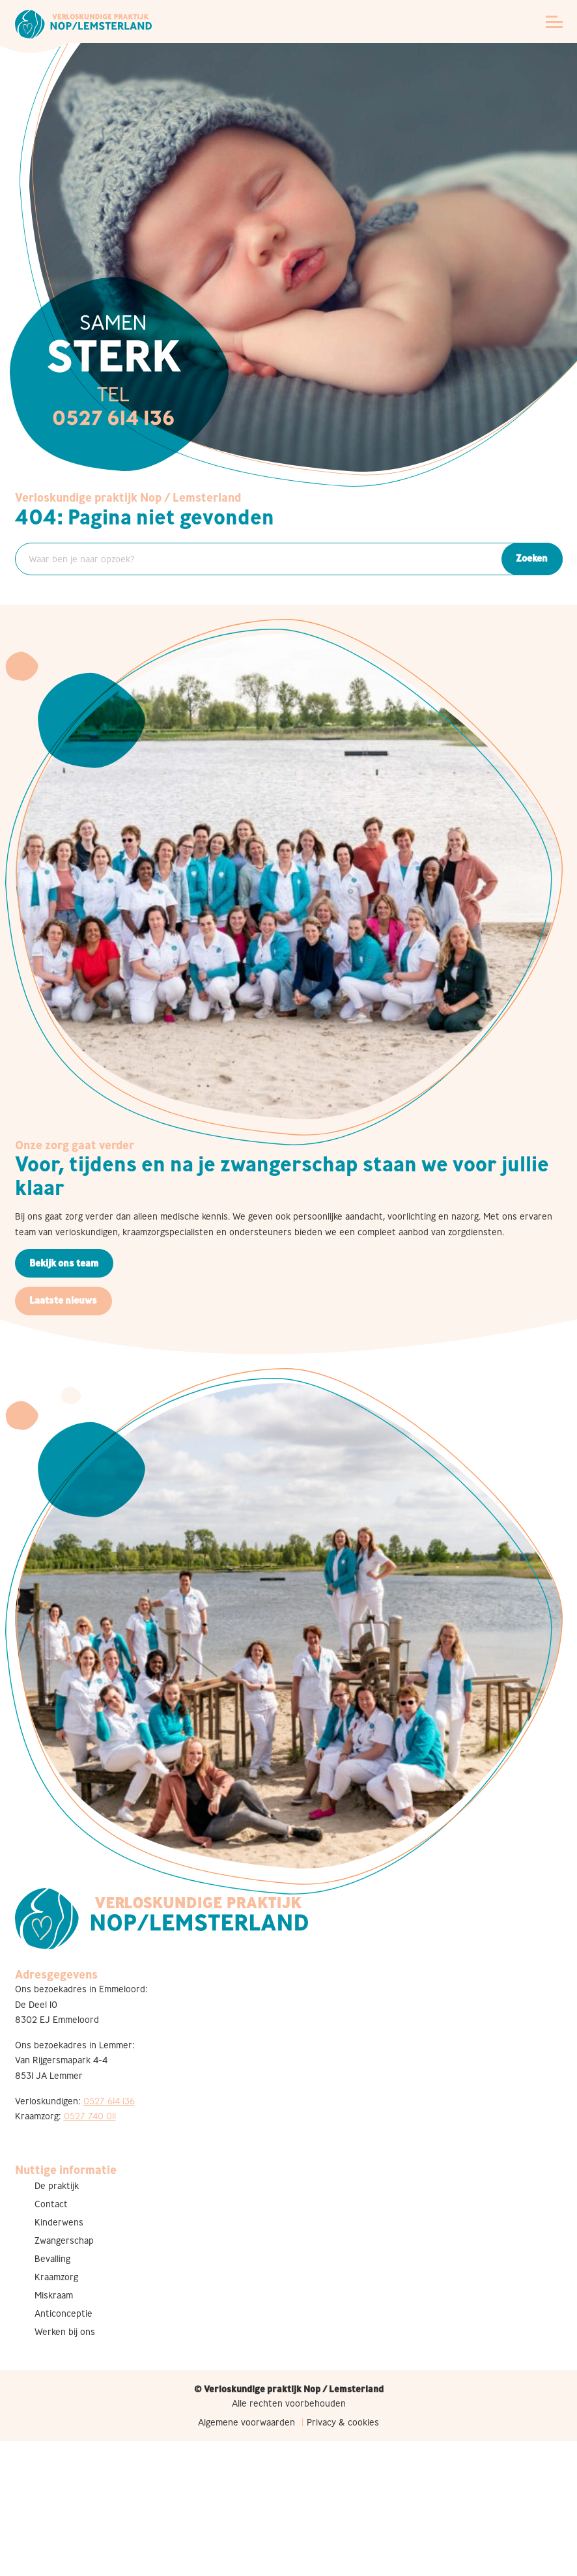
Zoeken (532, 558)
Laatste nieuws (63, 1300)
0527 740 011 (90, 2115)
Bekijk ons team (63, 1263)
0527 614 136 (109, 2100)
